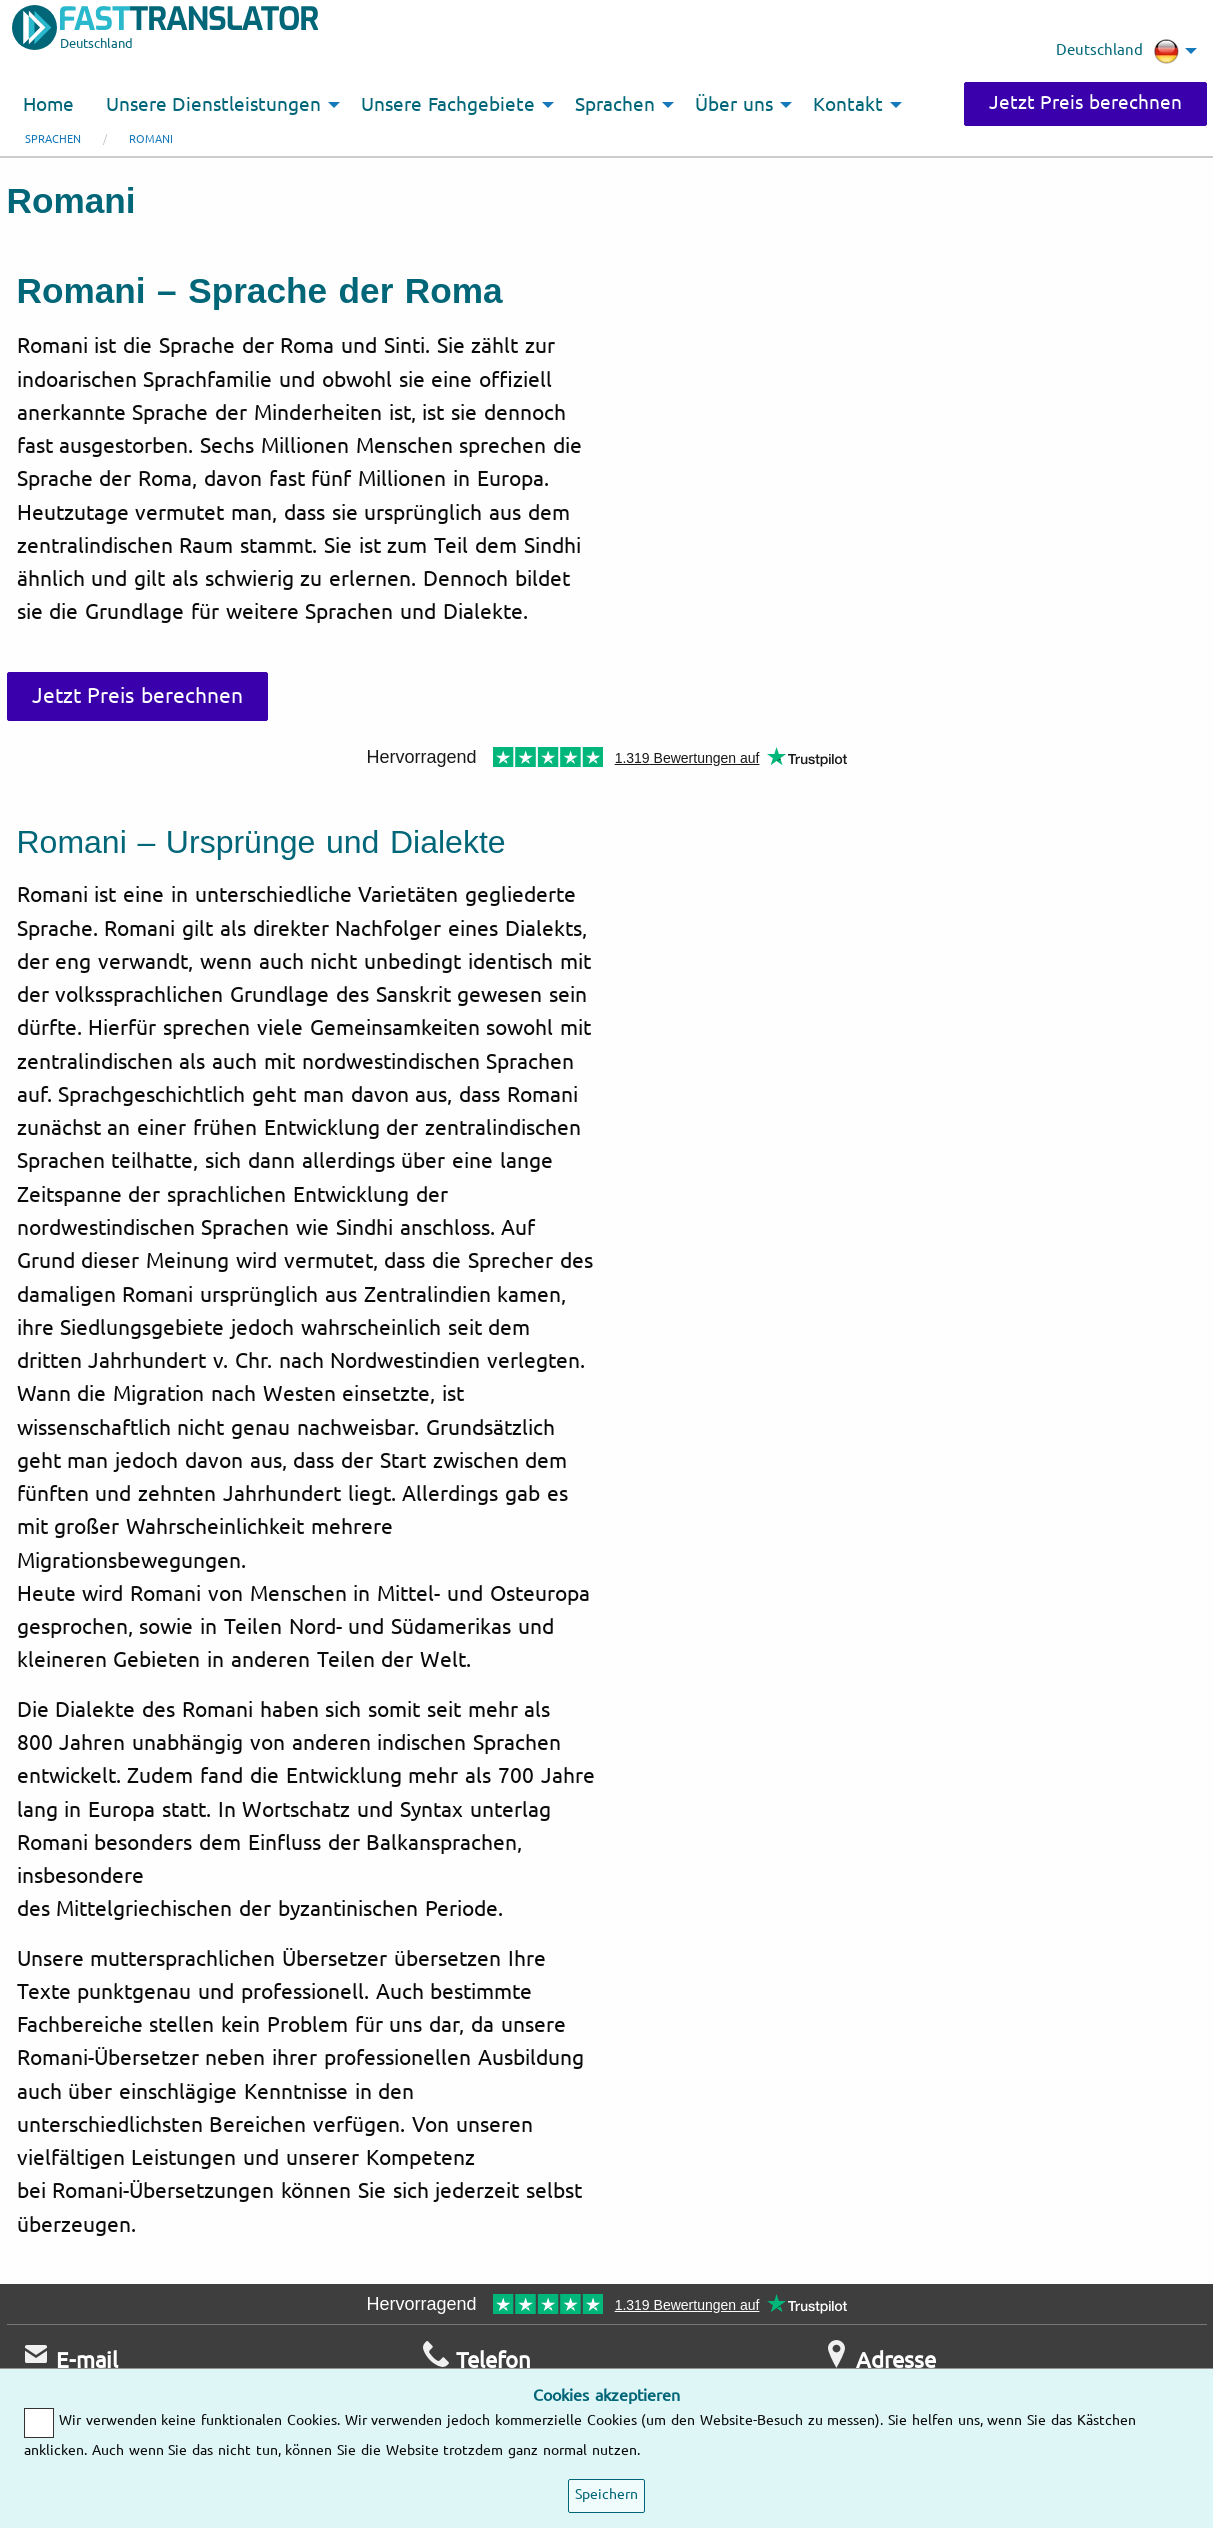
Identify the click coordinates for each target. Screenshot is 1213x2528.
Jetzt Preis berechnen (1085, 103)
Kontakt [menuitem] (848, 105)
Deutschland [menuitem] (1117, 51)
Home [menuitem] (48, 105)
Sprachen (53, 139)
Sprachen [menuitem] (615, 105)
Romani (151, 139)
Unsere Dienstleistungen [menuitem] (214, 105)
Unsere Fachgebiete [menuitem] (448, 105)
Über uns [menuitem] (734, 105)
